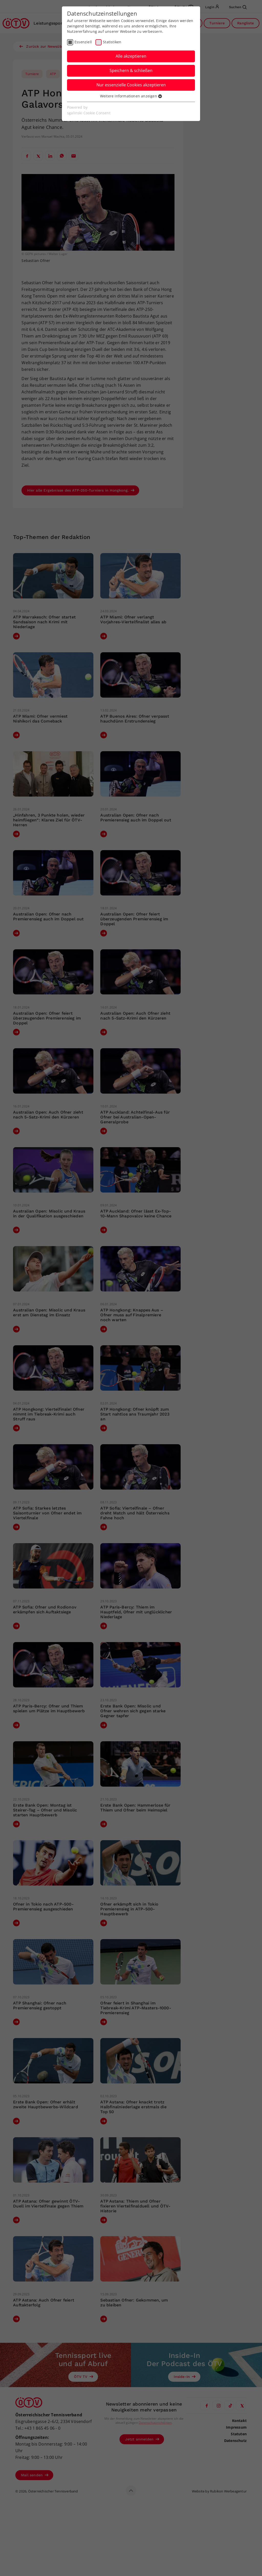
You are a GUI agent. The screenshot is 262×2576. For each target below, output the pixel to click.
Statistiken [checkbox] (112, 41)
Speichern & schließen (131, 70)
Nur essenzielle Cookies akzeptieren (131, 85)
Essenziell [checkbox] (83, 41)
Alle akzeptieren (131, 56)
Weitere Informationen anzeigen (131, 96)
